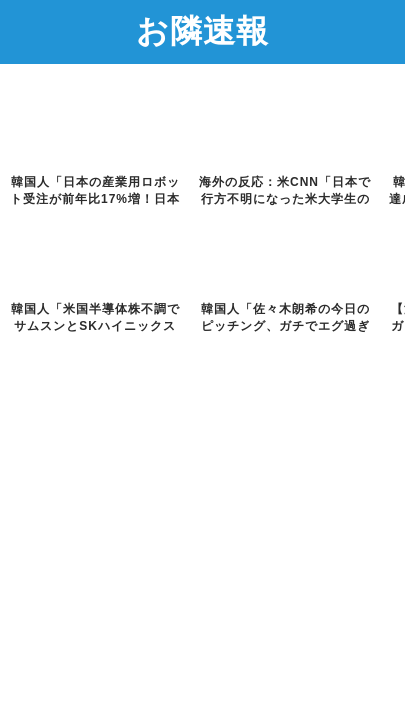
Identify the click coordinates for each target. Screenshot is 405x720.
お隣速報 (202, 30)
